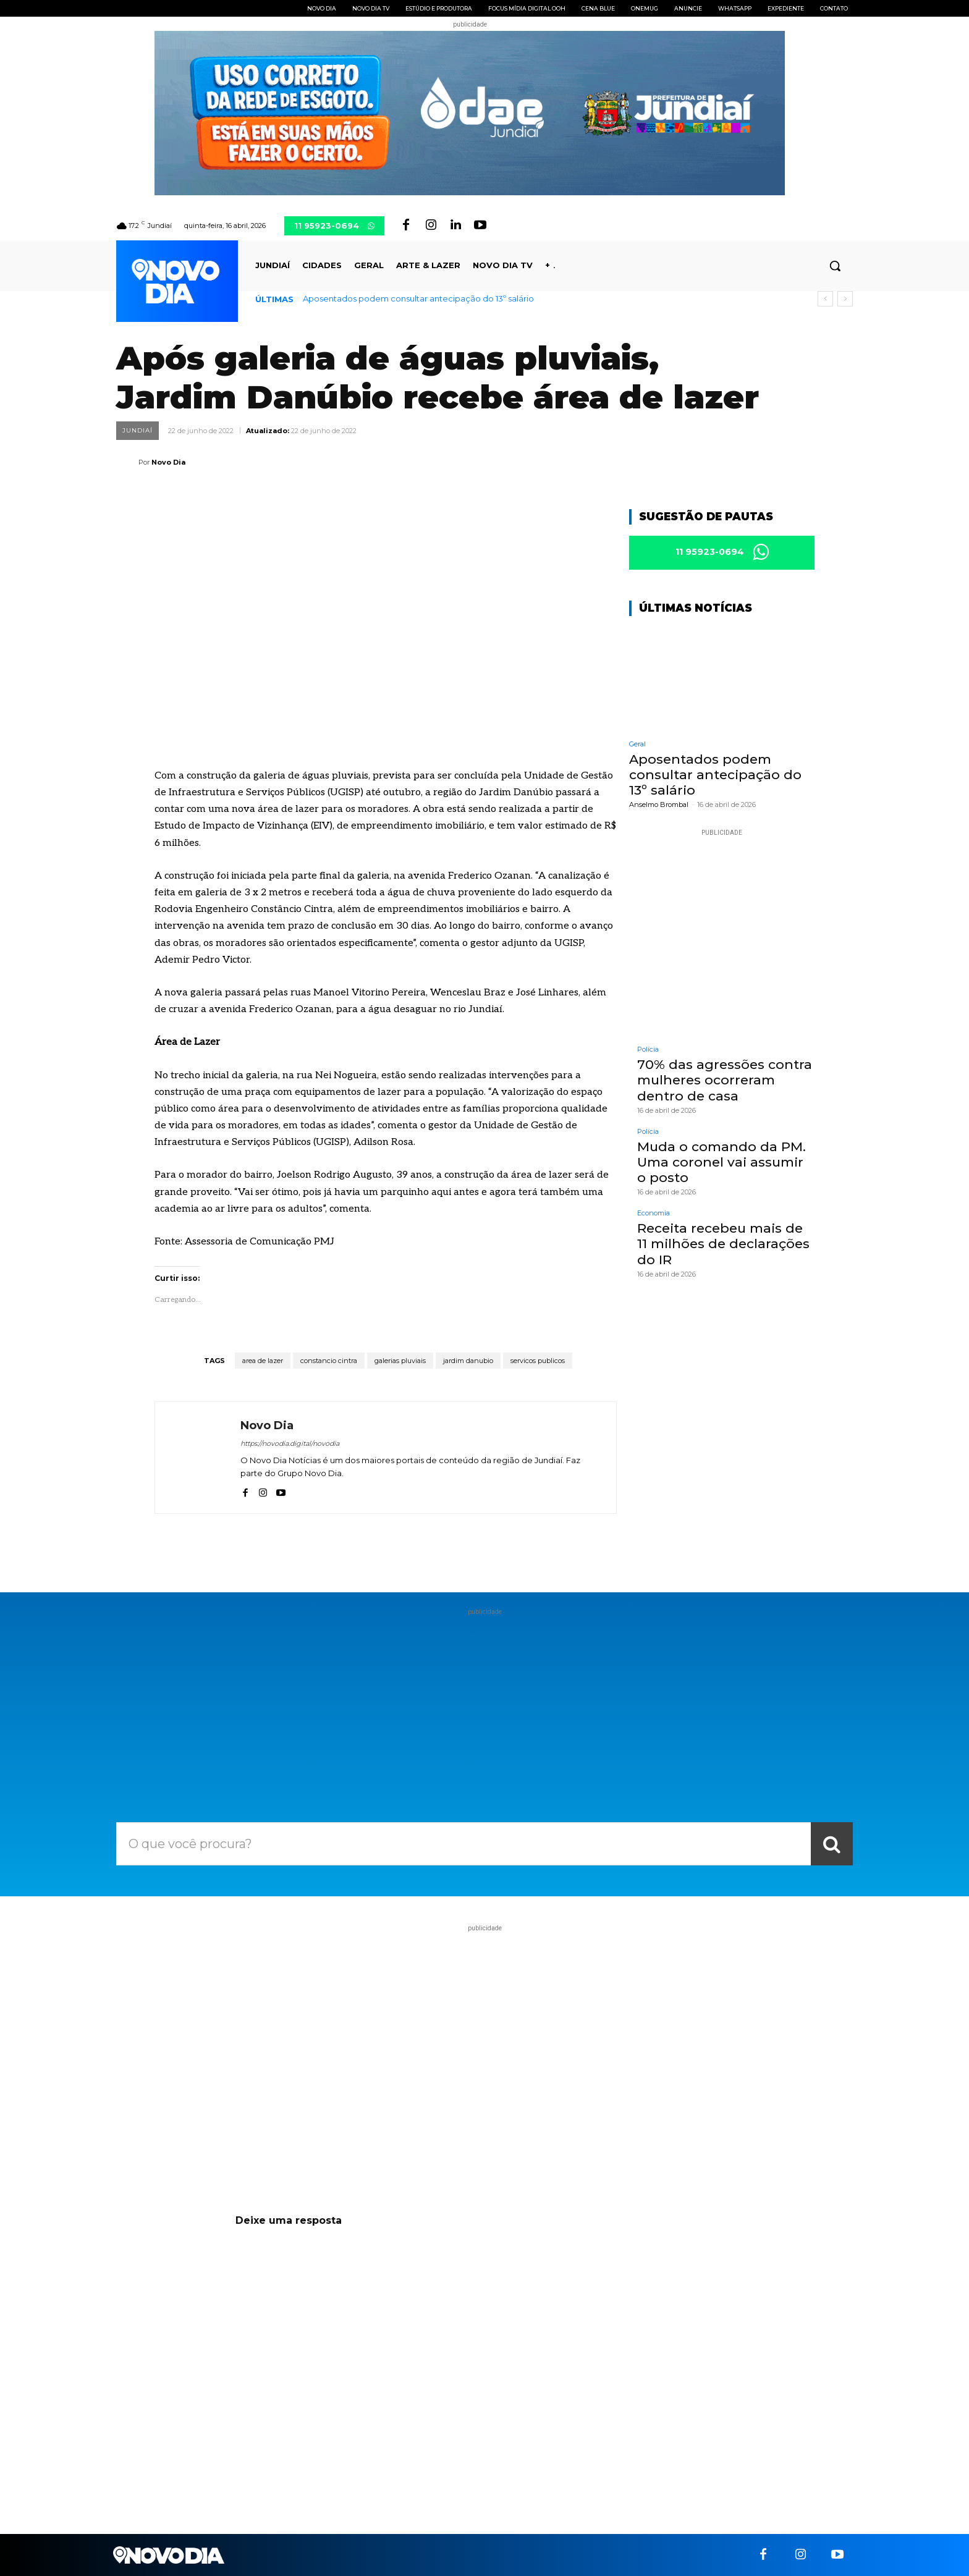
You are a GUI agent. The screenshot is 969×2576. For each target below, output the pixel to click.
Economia (653, 1213)
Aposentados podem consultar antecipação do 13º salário (418, 298)
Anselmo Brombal (658, 805)
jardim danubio (468, 1360)
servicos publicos (537, 1360)
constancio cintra (328, 1360)
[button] (835, 266)
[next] (845, 298)
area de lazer (262, 1360)
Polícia (648, 1050)
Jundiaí (137, 430)
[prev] (825, 298)
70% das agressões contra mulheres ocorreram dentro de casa (724, 1080)
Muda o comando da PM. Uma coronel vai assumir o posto (721, 1162)
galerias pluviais (400, 1360)
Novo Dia (168, 462)
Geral (637, 744)
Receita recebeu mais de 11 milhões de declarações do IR (723, 1244)
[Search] (832, 1843)
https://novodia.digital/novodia (289, 1443)
